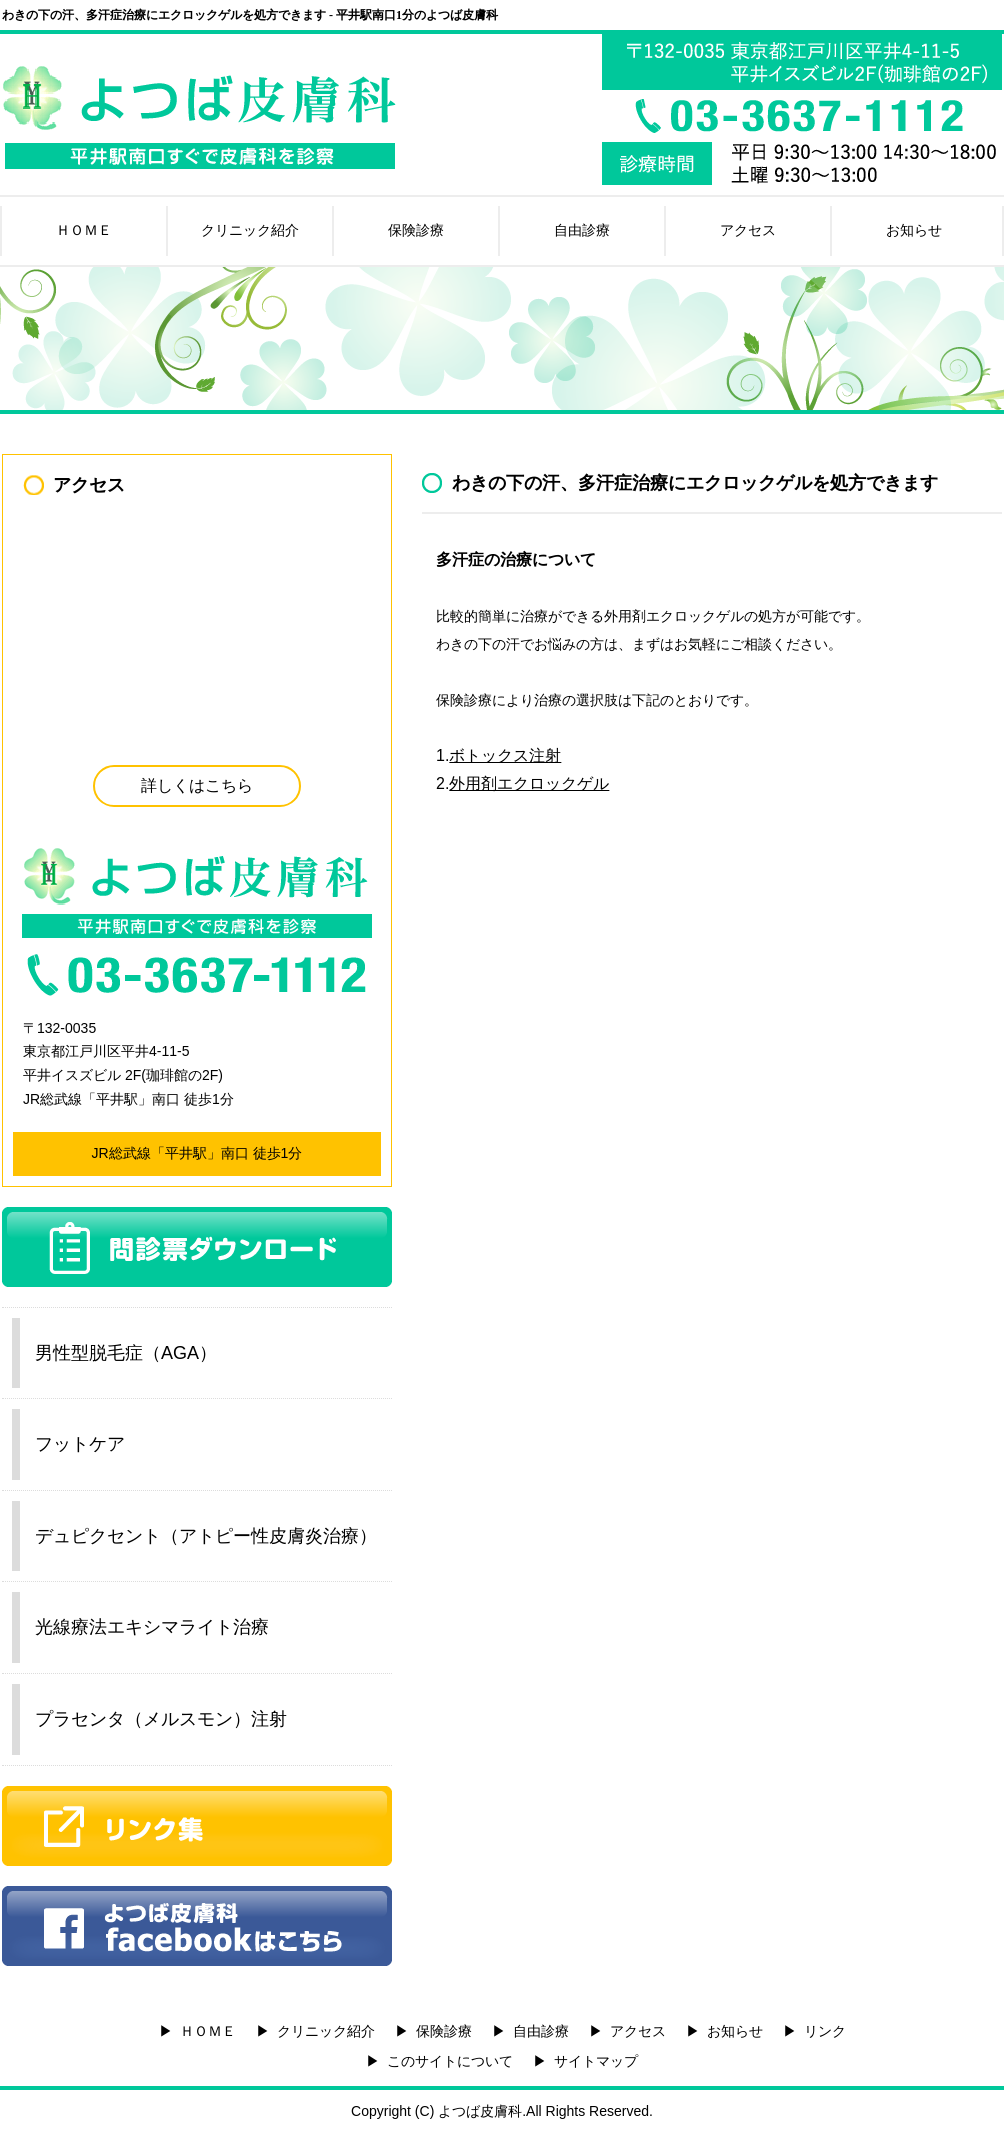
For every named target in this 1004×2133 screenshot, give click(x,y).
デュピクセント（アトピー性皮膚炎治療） (206, 1536)
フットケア (80, 1444)
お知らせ (914, 230)
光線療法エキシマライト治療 (152, 1627)
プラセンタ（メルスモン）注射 (161, 1719)
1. (498, 755)
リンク (825, 2031)
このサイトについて (450, 2061)
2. (522, 783)
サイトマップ (596, 2061)
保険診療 (416, 230)
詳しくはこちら (197, 785)
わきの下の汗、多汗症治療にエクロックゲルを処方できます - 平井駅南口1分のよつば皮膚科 (250, 15)
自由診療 (582, 230)
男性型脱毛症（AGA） (126, 1353)
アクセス (748, 230)
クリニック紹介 (250, 230)
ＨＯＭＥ (84, 230)
